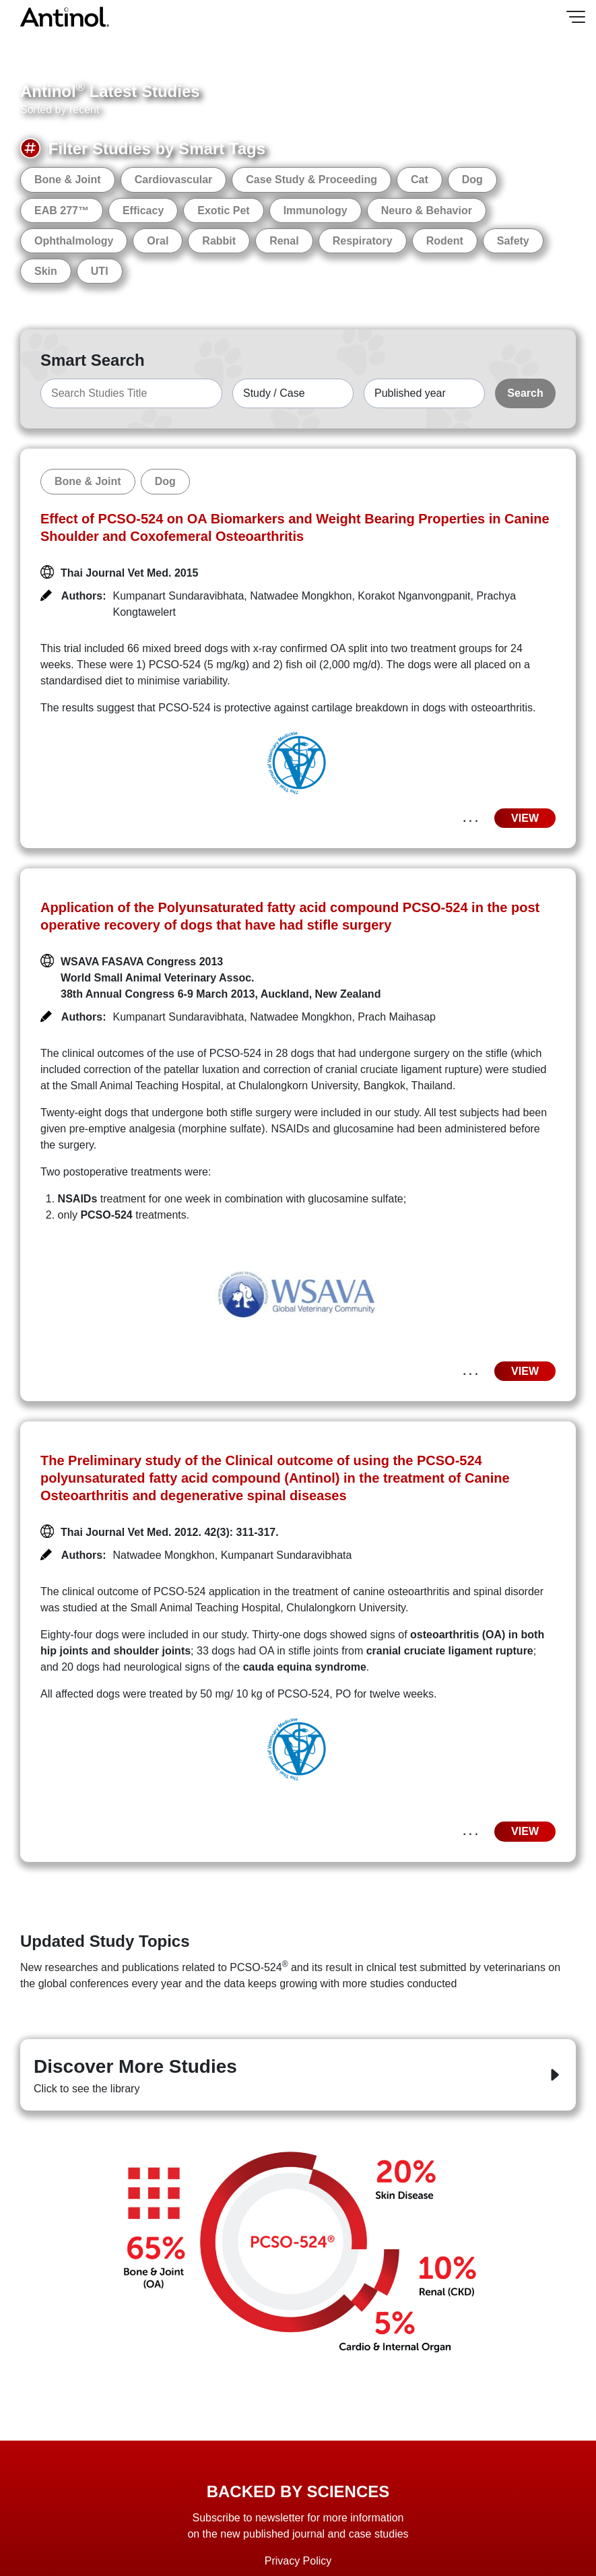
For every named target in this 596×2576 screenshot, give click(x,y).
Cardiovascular (174, 179)
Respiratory (363, 241)
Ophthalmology (73, 241)
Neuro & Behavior (426, 210)
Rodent (444, 241)
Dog (472, 179)
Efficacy (143, 210)
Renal (284, 241)
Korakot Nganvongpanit (414, 596)
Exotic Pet (223, 210)
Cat (419, 179)
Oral (157, 241)
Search (525, 393)
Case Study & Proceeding (311, 179)
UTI (99, 271)
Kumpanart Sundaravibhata (178, 596)
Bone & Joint (67, 179)
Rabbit (219, 241)
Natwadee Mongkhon (301, 596)
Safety (513, 241)
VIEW (525, 818)
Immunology (315, 210)
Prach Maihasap (397, 1017)
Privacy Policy (298, 2561)
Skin (45, 271)
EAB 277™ (61, 210)
